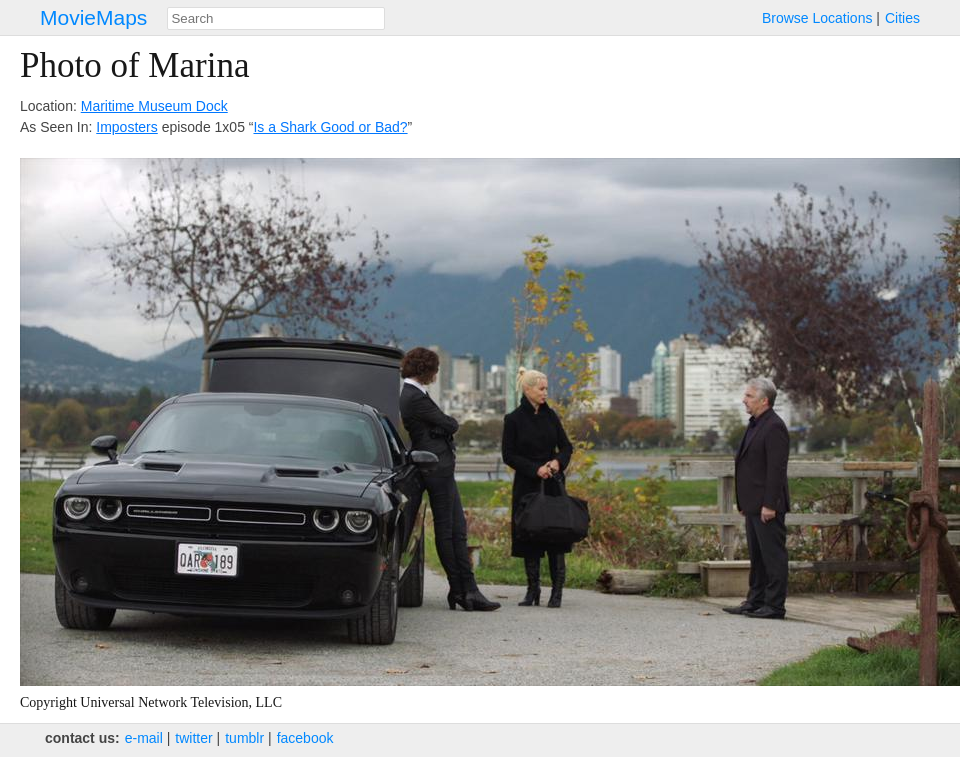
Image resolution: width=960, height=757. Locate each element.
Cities (902, 18)
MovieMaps (93, 17)
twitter (193, 738)
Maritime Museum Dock (154, 106)
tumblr (244, 738)
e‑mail (144, 738)
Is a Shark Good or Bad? (330, 127)
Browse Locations (817, 18)
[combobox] (276, 18)
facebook (305, 738)
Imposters (126, 127)
